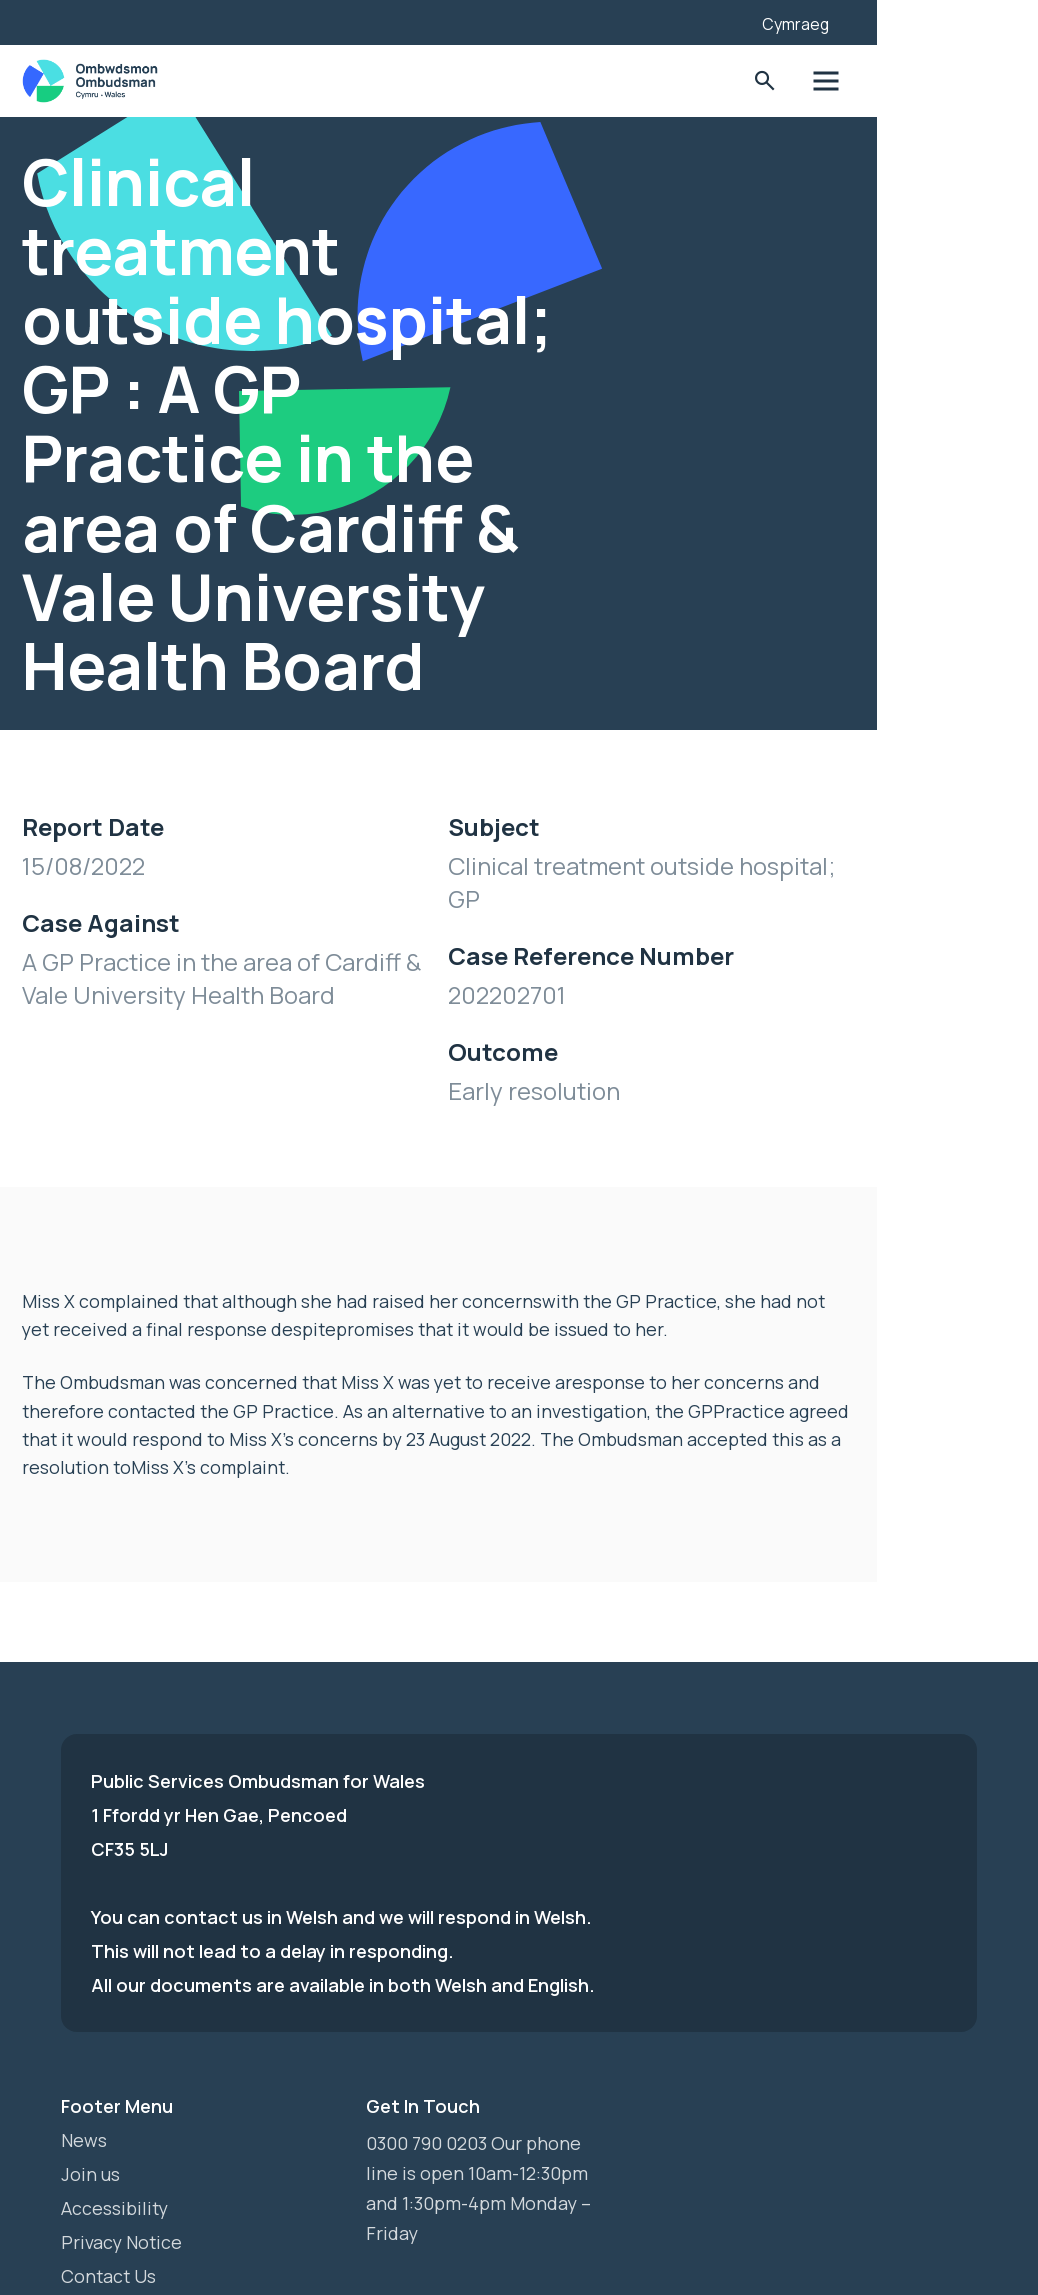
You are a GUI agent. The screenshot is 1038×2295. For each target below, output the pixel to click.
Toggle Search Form (885, 81)
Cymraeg (917, 24)
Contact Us (109, 2177)
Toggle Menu (947, 81)
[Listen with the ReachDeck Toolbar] (837, 20)
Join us (90, 2075)
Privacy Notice (122, 2143)
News (84, 2041)
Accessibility (115, 2109)
